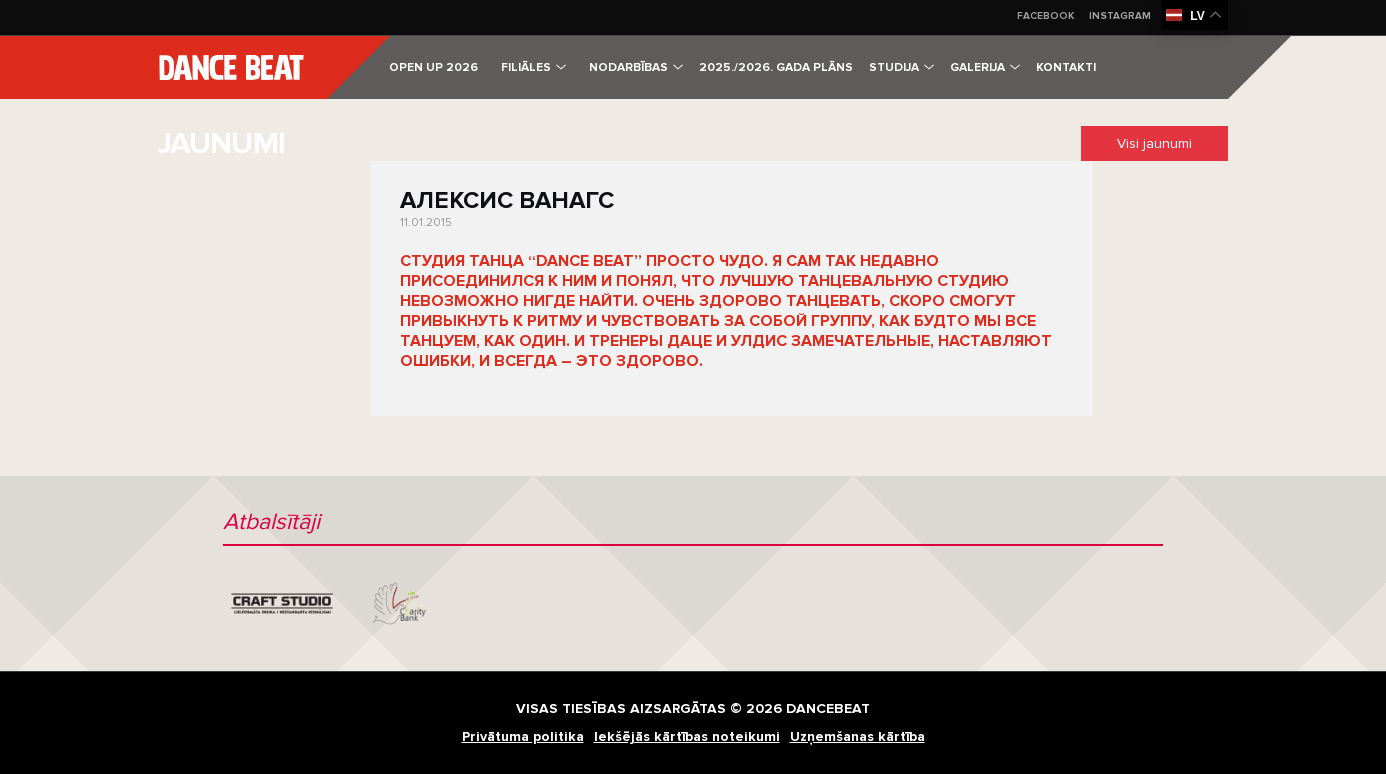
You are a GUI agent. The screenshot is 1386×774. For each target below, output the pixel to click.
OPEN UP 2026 (433, 67)
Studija (901, 67)
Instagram (1120, 16)
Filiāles (533, 67)
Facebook (1045, 16)
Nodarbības (636, 67)
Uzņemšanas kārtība (857, 736)
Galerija (985, 67)
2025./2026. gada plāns (776, 67)
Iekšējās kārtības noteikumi (687, 736)
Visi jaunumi (1154, 143)
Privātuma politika (523, 736)
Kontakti (1066, 67)
